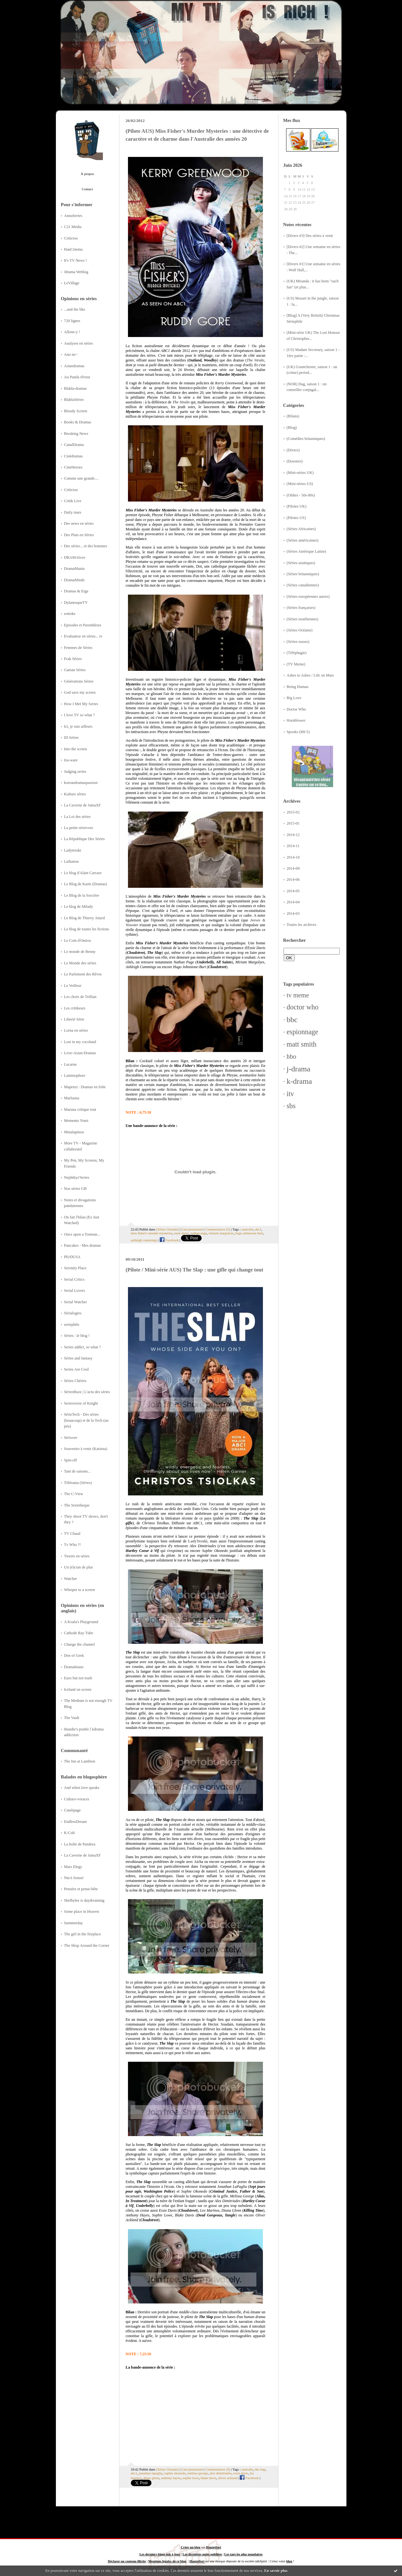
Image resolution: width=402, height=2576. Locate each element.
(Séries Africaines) (301, 529)
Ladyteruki (72, 850)
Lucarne (70, 1064)
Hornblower (296, 720)
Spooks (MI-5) (298, 732)
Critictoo (71, 238)
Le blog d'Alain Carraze (83, 873)
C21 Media (73, 227)
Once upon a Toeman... (82, 1234)
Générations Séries (79, 681)
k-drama (299, 1081)
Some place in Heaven (81, 1911)
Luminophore (74, 1075)
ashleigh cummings (144, 1240)
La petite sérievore (78, 828)
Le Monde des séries (80, 963)
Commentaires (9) (217, 2469)
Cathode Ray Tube (78, 1633)
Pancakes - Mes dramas (82, 1245)
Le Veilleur (73, 985)
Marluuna (71, 1098)
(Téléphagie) (297, 653)
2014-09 (293, 868)
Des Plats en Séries (79, 535)
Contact (87, 189)
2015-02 (293, 812)
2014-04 (293, 902)
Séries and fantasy (78, 1358)
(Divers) (293, 450)
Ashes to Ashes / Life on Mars (310, 675)
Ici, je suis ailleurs (78, 726)
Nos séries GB (75, 1188)
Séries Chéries (75, 1381)
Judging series (75, 771)
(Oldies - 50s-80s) (301, 495)
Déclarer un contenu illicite (127, 2561)
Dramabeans (74, 1667)
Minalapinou (74, 1132)
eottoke (70, 613)
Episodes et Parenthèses (83, 625)
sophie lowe (191, 2478)
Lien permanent (192, 1229)
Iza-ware (71, 760)
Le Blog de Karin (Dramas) (85, 884)
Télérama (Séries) (78, 1482)
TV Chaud (72, 1533)
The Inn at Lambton (79, 1761)
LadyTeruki (197, 1541)
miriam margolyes (221, 1233)
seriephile (71, 1324)
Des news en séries (79, 523)
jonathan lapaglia (150, 2473)
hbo (291, 1056)
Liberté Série (74, 1019)
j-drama (299, 1069)
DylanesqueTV (76, 602)
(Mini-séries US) (300, 484)
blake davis (208, 2478)
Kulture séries (75, 794)
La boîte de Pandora (80, 1844)
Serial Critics (74, 1279)
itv (290, 1094)
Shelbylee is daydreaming (84, 1900)
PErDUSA (72, 1257)
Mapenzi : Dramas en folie (85, 1087)
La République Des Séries (84, 839)
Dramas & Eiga (76, 591)
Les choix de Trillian (80, 997)
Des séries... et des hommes (85, 546)
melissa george (197, 2473)
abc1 (258, 1229)
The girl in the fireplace (82, 1934)
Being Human (298, 686)
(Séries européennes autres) (308, 596)
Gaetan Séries (75, 670)
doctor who (302, 1007)
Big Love (294, 698)
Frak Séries (73, 659)
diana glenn (151, 2478)
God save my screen (80, 692)
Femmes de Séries (78, 647)
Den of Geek (74, 1655)
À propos (87, 174)
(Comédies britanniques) (306, 438)
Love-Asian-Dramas (80, 1053)
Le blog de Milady (78, 906)
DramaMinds (74, 580)
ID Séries (71, 737)
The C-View (73, 1494)
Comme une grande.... (81, 478)
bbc (292, 1019)
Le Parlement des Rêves (83, 974)
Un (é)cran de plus (78, 1567)
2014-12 (293, 835)
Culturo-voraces (76, 1799)
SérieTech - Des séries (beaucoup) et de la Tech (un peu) (86, 1420)
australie (247, 1229)
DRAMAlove (74, 557)
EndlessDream (75, 1821)
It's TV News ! (75, 260)
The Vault (71, 1718)
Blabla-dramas (75, 388)
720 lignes (72, 321)
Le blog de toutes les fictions (86, 929)
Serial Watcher (75, 1302)
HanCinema (73, 249)
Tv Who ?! (72, 1544)
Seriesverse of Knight (81, 1403)
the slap (260, 2469)
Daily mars (72, 512)
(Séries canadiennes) (303, 585)
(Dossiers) (295, 461)
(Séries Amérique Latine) (306, 551)
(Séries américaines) (302, 540)
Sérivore (70, 1437)
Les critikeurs (74, 1008)
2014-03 (293, 913)
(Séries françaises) (301, 607)
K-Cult (69, 1833)
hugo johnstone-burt (249, 1233)
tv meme (298, 995)
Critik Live (72, 501)
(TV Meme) (296, 664)
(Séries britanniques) (303, 574)
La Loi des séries (77, 816)
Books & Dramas (77, 422)
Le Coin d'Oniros (77, 940)
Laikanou (71, 861)
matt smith (302, 1044)
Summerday (73, 1923)
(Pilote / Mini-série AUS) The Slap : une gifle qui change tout (195, 1270)
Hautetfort (213, 2547)
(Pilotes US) (296, 518)
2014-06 (293, 879)
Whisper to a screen (79, 1590)
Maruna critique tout (80, 1109)
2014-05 (293, 891)
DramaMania (74, 568)
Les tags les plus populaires (243, 2554)
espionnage (302, 1032)
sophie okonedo (175, 2473)
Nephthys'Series (77, 1177)
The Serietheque (77, 1505)
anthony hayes (171, 2478)
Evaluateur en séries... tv (83, 636)
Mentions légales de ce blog (167, 2561)
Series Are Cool (76, 1369)
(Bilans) (293, 416)
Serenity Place (75, 1268)
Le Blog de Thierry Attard (84, 918)
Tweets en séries (77, 1556)
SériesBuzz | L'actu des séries (87, 1392)
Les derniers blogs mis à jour (159, 2554)
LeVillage (72, 283)
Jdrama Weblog (76, 272)
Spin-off (70, 1460)
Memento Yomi (76, 1120)
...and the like (74, 309)
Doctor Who (296, 709)
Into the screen (75, 749)
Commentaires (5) (217, 1229)
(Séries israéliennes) (302, 619)
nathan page (199, 1233)
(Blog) (292, 427)
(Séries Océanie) (300, 630)
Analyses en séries (78, 343)
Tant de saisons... (77, 1471)
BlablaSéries (74, 399)
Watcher (70, 1578)
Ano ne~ (71, 354)
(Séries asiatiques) (301, 563)
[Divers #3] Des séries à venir (310, 235)
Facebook (169, 1240)
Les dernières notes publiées (202, 2554)
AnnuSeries (73, 215)
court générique (217, 2168)
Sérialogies (73, 1313)
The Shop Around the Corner (87, 1945)
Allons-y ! (72, 332)
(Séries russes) (298, 641)
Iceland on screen (77, 1689)
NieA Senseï (74, 1878)
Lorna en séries (76, 1030)
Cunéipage (72, 1810)
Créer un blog (191, 2547)
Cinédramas (73, 456)
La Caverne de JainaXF (82, 805)
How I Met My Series (81, 704)
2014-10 (293, 857)
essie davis (181, 1233)
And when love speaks (81, 1787)
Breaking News (76, 433)
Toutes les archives (302, 924)
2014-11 (293, 846)
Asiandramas (74, 366)
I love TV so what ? (79, 715)
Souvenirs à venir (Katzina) (85, 1448)
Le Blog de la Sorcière (81, 895)
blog (289, 2561)
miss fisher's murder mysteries (151, 1233)
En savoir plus (275, 2570)
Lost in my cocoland (80, 1042)
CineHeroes (73, 467)
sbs (291, 1106)
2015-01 (293, 823)
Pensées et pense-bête (81, 1889)
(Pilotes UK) (297, 506)
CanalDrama (74, 444)
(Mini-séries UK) (300, 472)
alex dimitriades (220, 2473)
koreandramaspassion (81, 782)
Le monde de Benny (80, 951)
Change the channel (79, 1644)
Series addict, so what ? (82, 1347)
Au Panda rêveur (77, 377)
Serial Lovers (74, 1290)
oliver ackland (227, 2478)
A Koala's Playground (81, 1622)
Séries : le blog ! (77, 1335)
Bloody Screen (75, 411)
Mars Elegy (73, 1867)
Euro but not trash (78, 1678)
